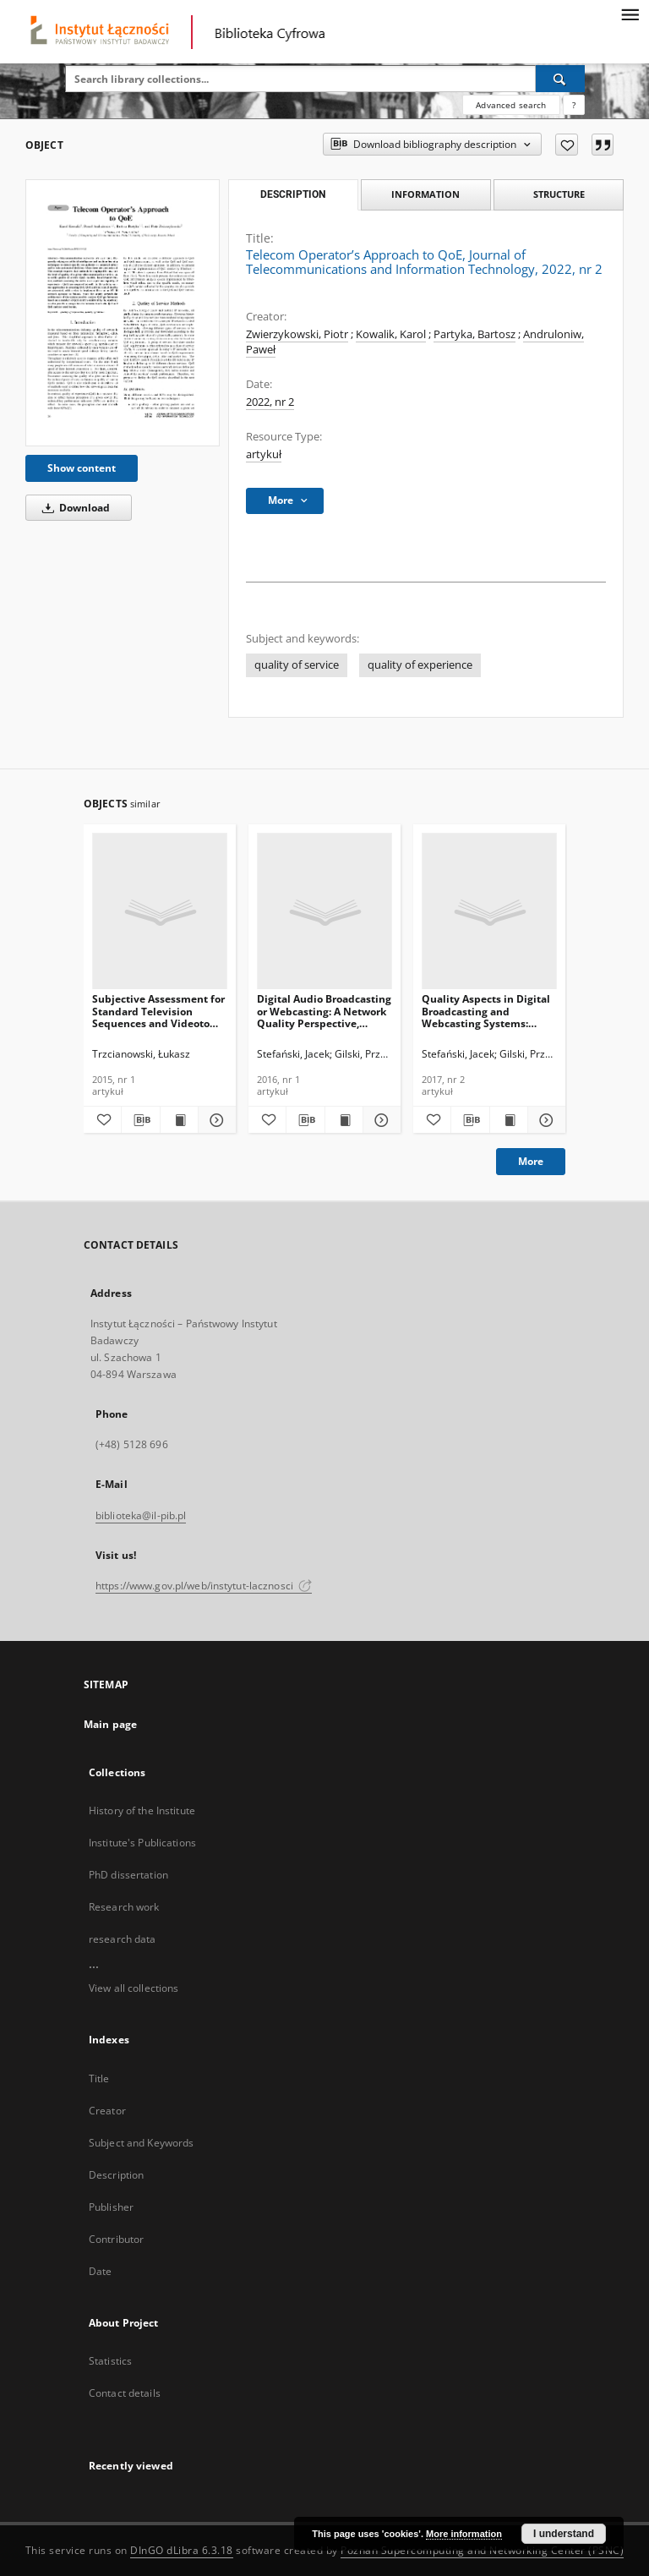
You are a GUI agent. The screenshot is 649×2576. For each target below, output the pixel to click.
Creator (107, 2110)
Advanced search (511, 105)
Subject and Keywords (141, 2143)
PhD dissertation (128, 1875)
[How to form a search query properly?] (574, 105)
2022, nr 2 (270, 402)
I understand (563, 2534)
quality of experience (420, 665)
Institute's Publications (142, 1842)
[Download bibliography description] (140, 1120)
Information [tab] (425, 194)
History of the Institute (142, 1810)
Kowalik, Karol (391, 334)
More (530, 1161)
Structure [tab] (559, 194)
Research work (124, 1907)
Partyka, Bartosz (474, 334)
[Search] (560, 78)
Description (116, 2175)
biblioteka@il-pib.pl (140, 1515)
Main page (110, 1724)
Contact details (125, 2393)
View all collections (133, 1988)
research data (122, 1939)
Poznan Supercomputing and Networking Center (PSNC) (482, 2550)
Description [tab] (292, 194)
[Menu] (629, 13)
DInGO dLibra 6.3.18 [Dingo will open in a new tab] (181, 2550)
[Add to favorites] (566, 145)
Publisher (111, 2207)
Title (99, 2078)
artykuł (263, 454)
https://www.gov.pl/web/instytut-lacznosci (203, 1585)
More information (464, 2534)
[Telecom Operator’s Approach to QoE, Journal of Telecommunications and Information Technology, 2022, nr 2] (122, 313)
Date (100, 2271)
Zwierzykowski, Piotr (297, 334)
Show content (81, 468)
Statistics (110, 2361)
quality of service (296, 665)
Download (73, 507)
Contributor (116, 2239)
